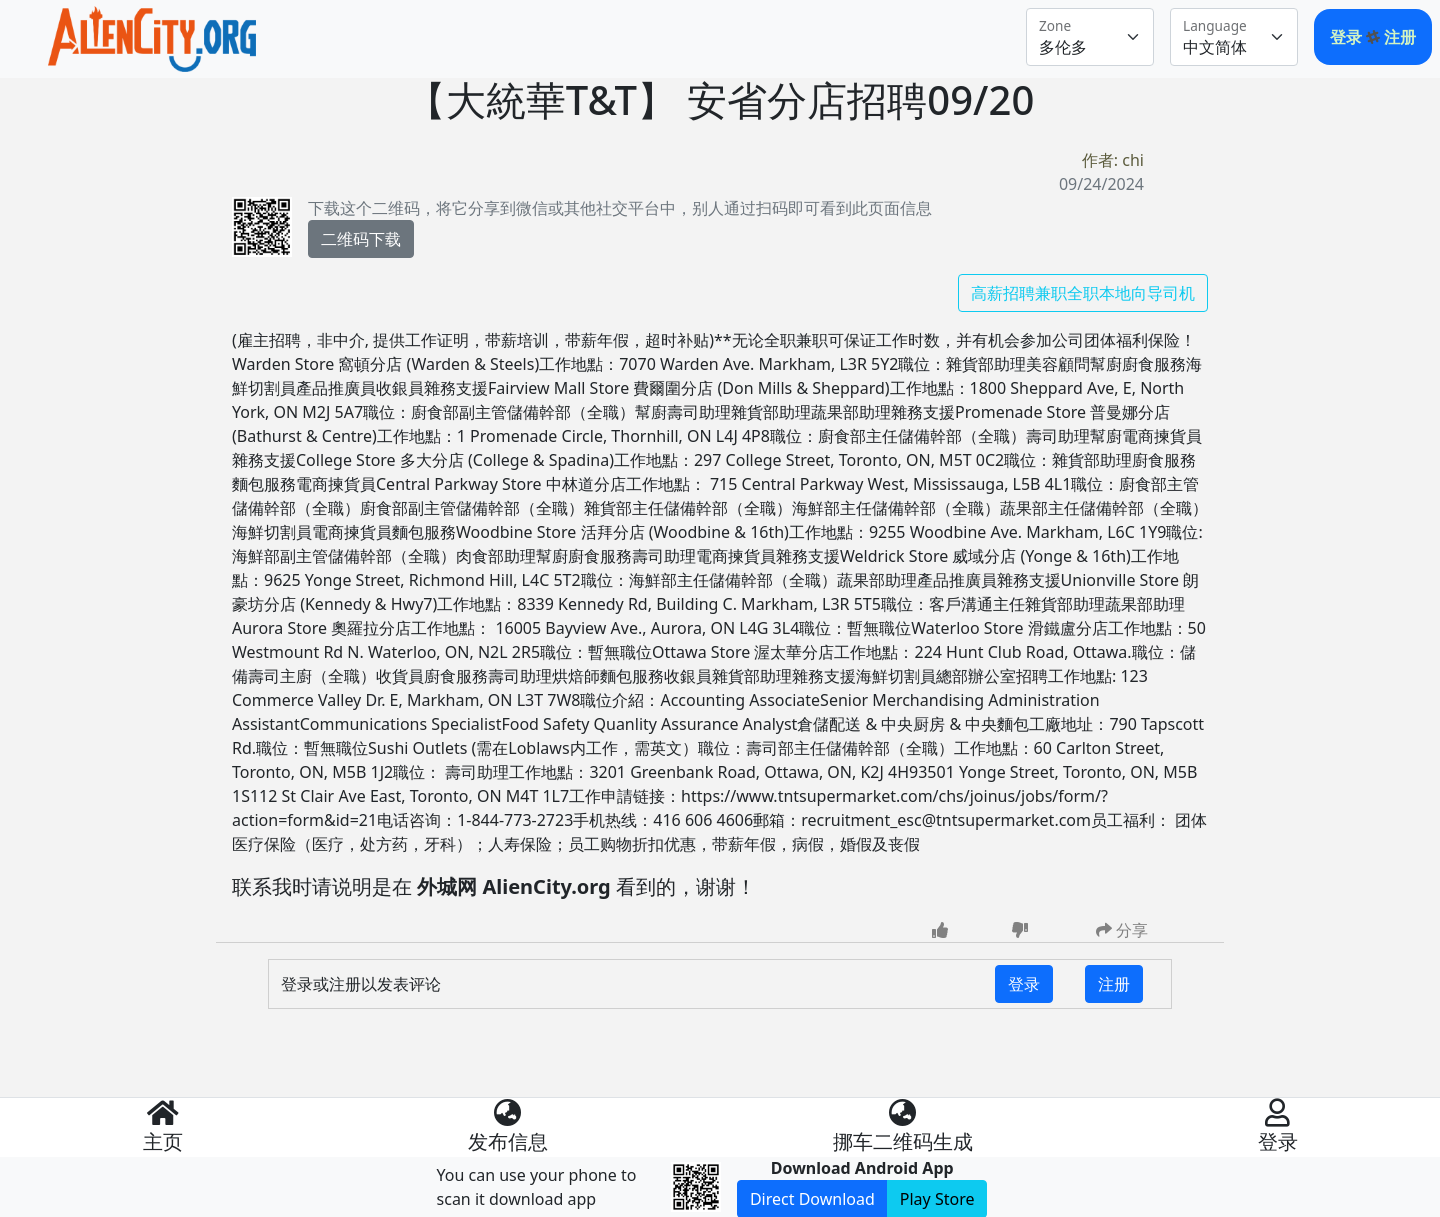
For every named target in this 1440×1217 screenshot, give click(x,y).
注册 (1400, 37)
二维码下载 (361, 239)
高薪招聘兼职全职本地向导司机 (1083, 293)
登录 (1348, 37)
